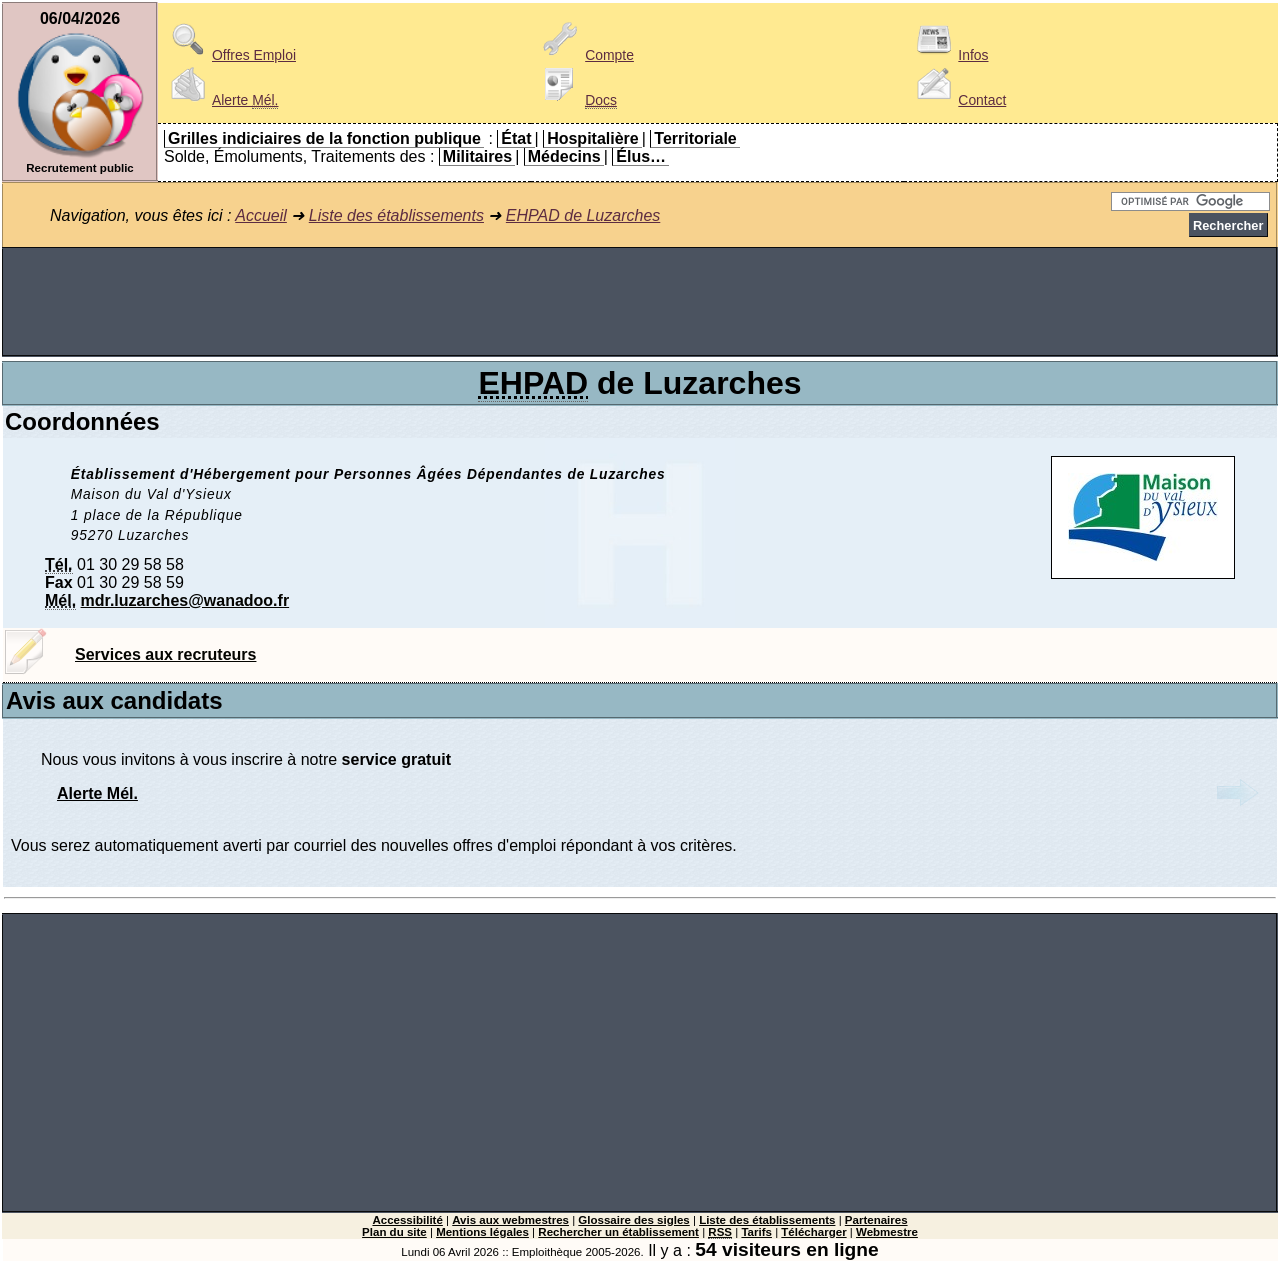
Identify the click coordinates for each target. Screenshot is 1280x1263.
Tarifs (756, 1232)
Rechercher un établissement (618, 1232)
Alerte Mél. (97, 793)
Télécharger (813, 1232)
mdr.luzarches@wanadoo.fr (185, 600)
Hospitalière (593, 138)
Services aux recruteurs (165, 654)
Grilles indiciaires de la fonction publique (324, 138)
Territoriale (695, 138)
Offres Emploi (230, 55)
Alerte (221, 100)
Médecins (564, 156)
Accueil (261, 215)
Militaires (477, 156)
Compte (585, 55)
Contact (958, 100)
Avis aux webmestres (510, 1220)
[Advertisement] (640, 302)
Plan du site (394, 1232)
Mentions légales (482, 1232)
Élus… (641, 156)
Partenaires (876, 1220)
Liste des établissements (396, 215)
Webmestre (887, 1232)
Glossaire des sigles (633, 1220)
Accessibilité (407, 1220)
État (516, 138)
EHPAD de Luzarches (583, 215)
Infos (949, 55)
